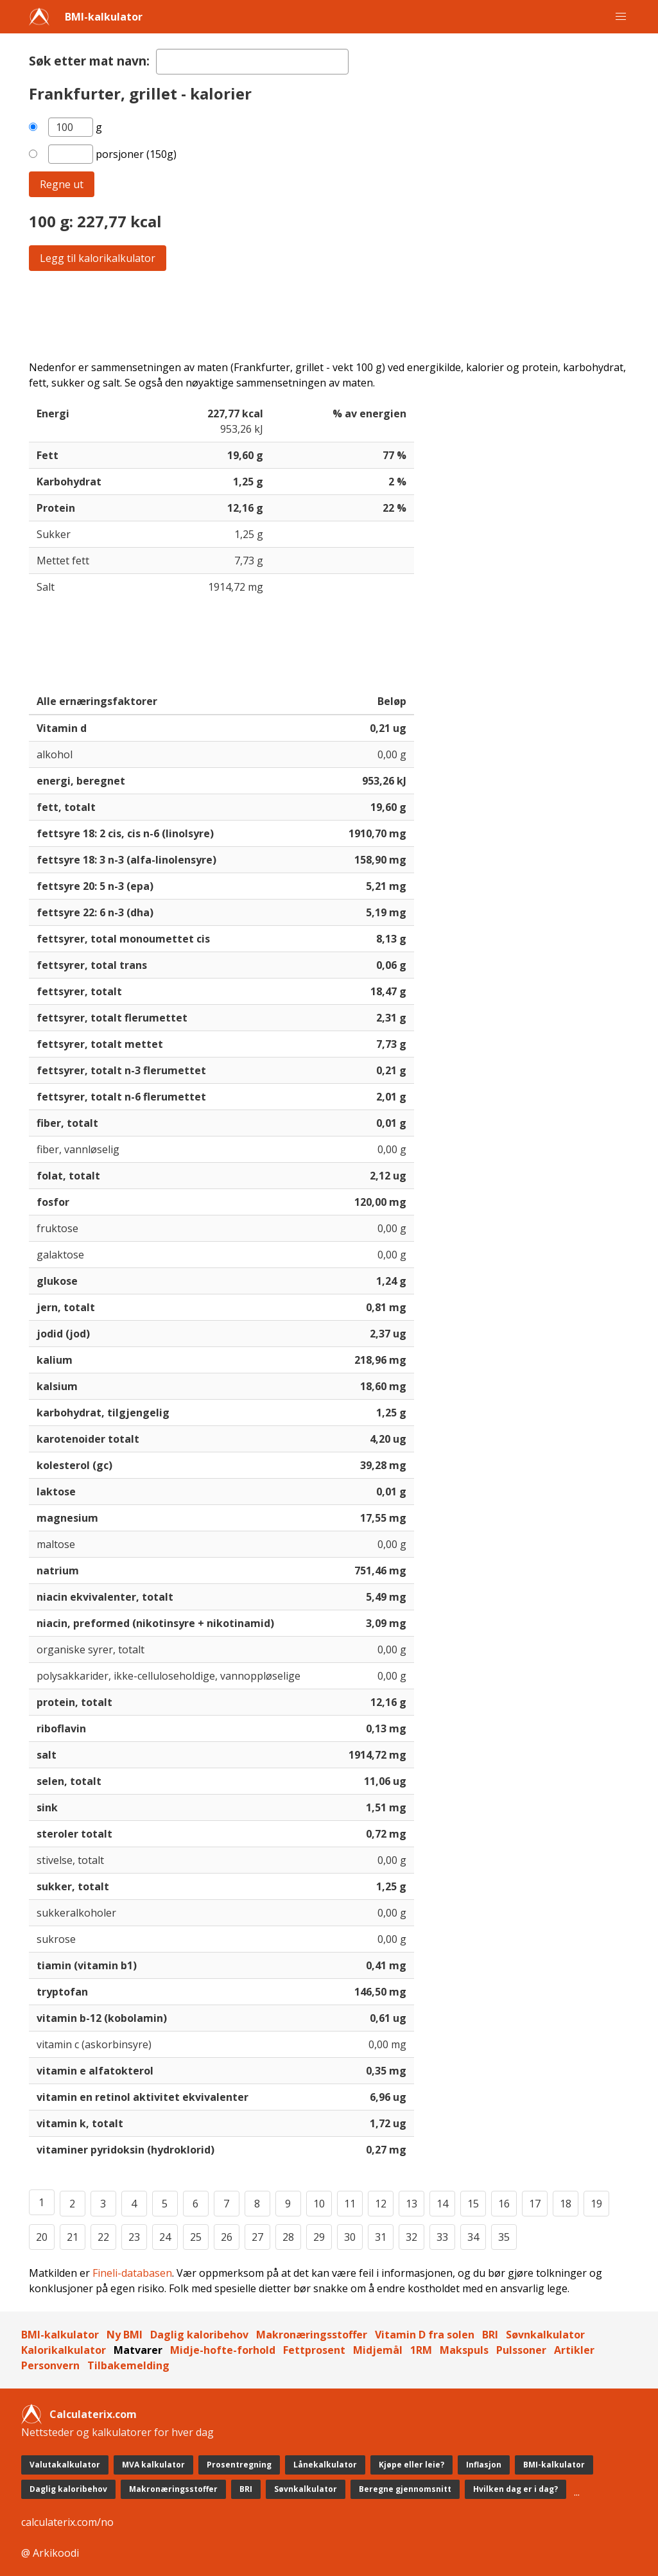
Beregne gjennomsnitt (405, 2489)
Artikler (574, 2350)
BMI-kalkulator (104, 17)
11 (350, 2204)
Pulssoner (521, 2350)
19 (596, 2204)
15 (473, 2204)
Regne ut (61, 184)
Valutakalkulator (65, 2464)
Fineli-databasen (132, 2273)
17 (535, 2204)
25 (196, 2237)
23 (134, 2237)
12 (380, 2204)
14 (442, 2204)
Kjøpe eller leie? (411, 2464)
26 (226, 2237)
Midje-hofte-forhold (222, 2350)
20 (42, 2237)
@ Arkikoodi (50, 2553)
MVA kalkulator (153, 2464)
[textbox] (252, 61)
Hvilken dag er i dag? (515, 2489)
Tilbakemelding (128, 2365)
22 (103, 2237)
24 (165, 2237)
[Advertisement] (329, 315)
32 (411, 2237)
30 (350, 2237)
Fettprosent (314, 2350)
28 (288, 2237)
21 (72, 2237)
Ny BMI (125, 2335)
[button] (620, 16)
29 (319, 2237)
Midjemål (378, 2350)
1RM (421, 2350)
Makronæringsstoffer (311, 2335)
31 (380, 2237)
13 (411, 2204)
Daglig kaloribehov (199, 2335)
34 (473, 2237)
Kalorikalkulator (63, 2350)
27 (257, 2237)
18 (565, 2204)
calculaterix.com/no (67, 2522)
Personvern (50, 2365)
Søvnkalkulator (545, 2335)
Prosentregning (239, 2464)
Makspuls (464, 2350)
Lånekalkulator (325, 2464)
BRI (490, 2335)
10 (319, 2204)
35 (504, 2237)
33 (442, 2237)
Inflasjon (483, 2464)
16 (504, 2204)
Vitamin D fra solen (424, 2335)
